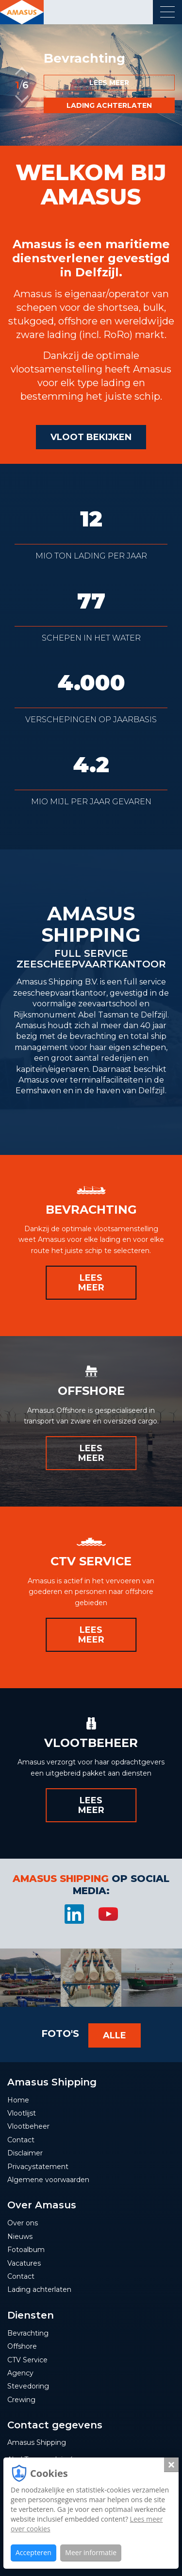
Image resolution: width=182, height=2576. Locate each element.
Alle (114, 2035)
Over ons (22, 2223)
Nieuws (20, 2236)
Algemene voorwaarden (48, 2179)
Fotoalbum (26, 2249)
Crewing (21, 2399)
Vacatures (24, 2263)
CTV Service (27, 2360)
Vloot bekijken (91, 437)
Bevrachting (28, 2333)
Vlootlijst (21, 2113)
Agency (20, 2373)
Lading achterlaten (109, 105)
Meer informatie (90, 2552)
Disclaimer (25, 2153)
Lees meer (109, 82)
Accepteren (33, 2552)
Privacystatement (37, 2166)
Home (18, 2100)
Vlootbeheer (28, 2126)
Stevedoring (28, 2386)
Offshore (22, 2346)
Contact (20, 2139)
